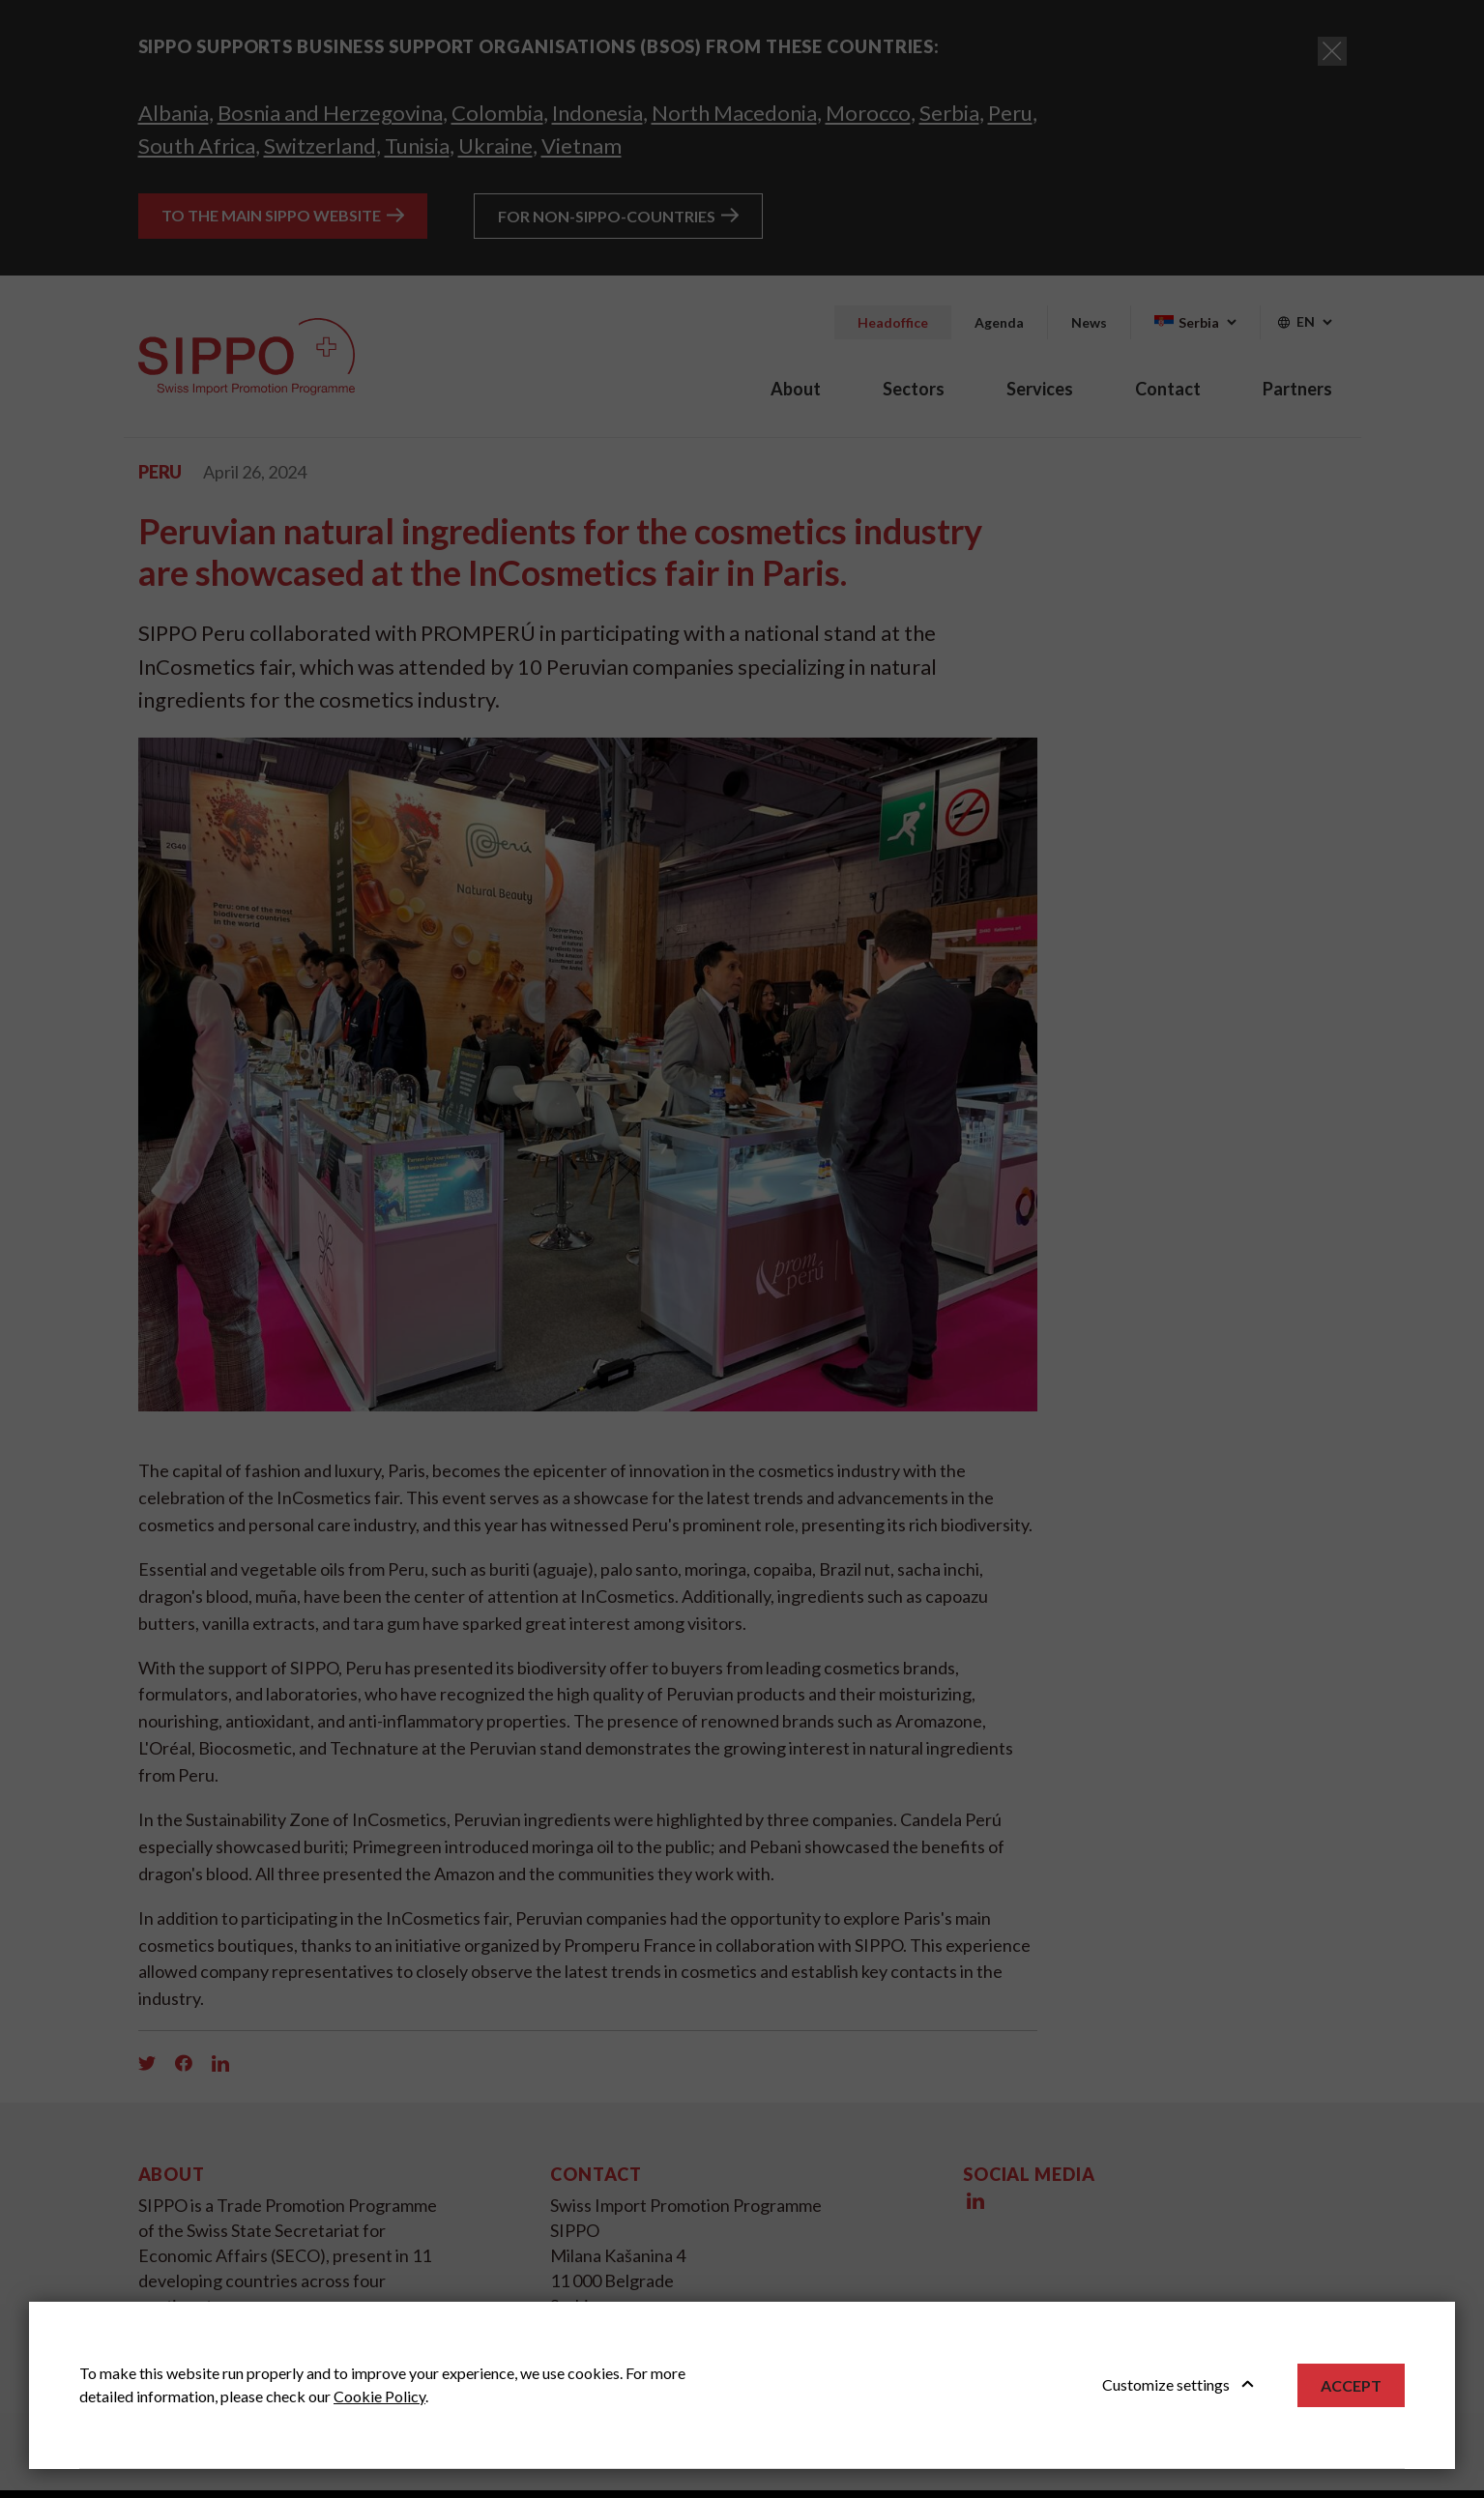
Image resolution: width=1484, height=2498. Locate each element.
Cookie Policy (379, 2396)
